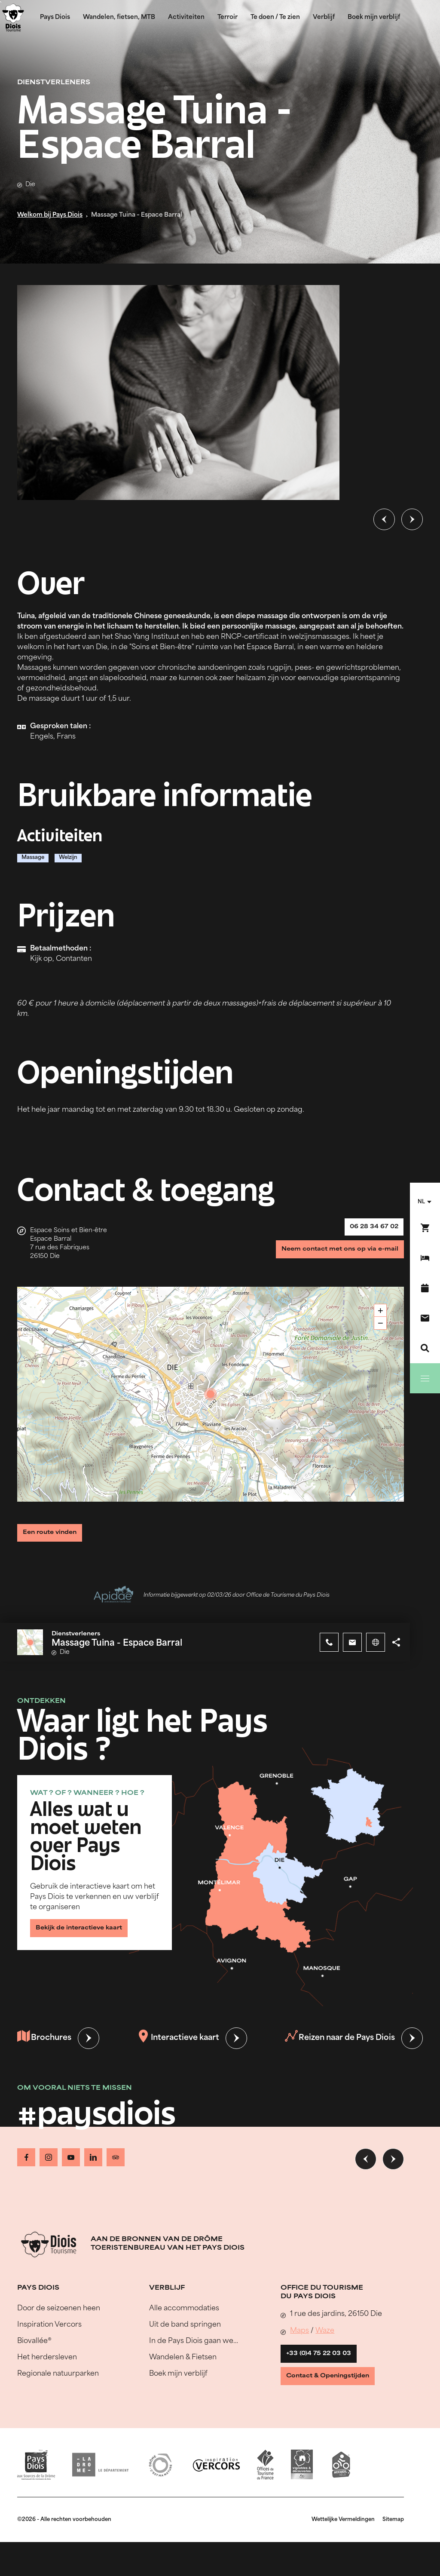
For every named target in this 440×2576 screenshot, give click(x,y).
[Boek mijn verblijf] (425, 1258)
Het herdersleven (47, 2367)
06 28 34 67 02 (367, 1230)
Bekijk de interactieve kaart (88, 1940)
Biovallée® (34, 2351)
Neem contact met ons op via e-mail (329, 1259)
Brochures (46, 2054)
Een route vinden (57, 1538)
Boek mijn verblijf (374, 17)
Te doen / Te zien (275, 17)
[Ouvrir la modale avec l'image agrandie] (178, 392)
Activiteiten (186, 17)
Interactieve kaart (178, 2054)
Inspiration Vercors (49, 2335)
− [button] (380, 1330)
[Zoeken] (425, 1348)
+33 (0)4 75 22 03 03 (326, 2367)
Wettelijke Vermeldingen (343, 2543)
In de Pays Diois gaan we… (193, 2351)
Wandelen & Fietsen (183, 2367)
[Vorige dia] (384, 519)
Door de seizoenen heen (58, 2318)
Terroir (227, 17)
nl (421, 1202)
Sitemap (393, 2543)
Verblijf (324, 17)
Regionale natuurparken (58, 2384)
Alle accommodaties (184, 2318)
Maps (299, 2341)
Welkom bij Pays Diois (49, 215)
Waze (324, 2341)
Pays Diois (55, 17)
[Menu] (425, 1378)
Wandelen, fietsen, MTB (119, 17)
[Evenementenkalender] (425, 1288)
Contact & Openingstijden (337, 2396)
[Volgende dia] (412, 519)
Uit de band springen (185, 2335)
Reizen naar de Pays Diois (338, 2054)
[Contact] (425, 1318)
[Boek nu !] (425, 1228)
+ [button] (380, 1317)
